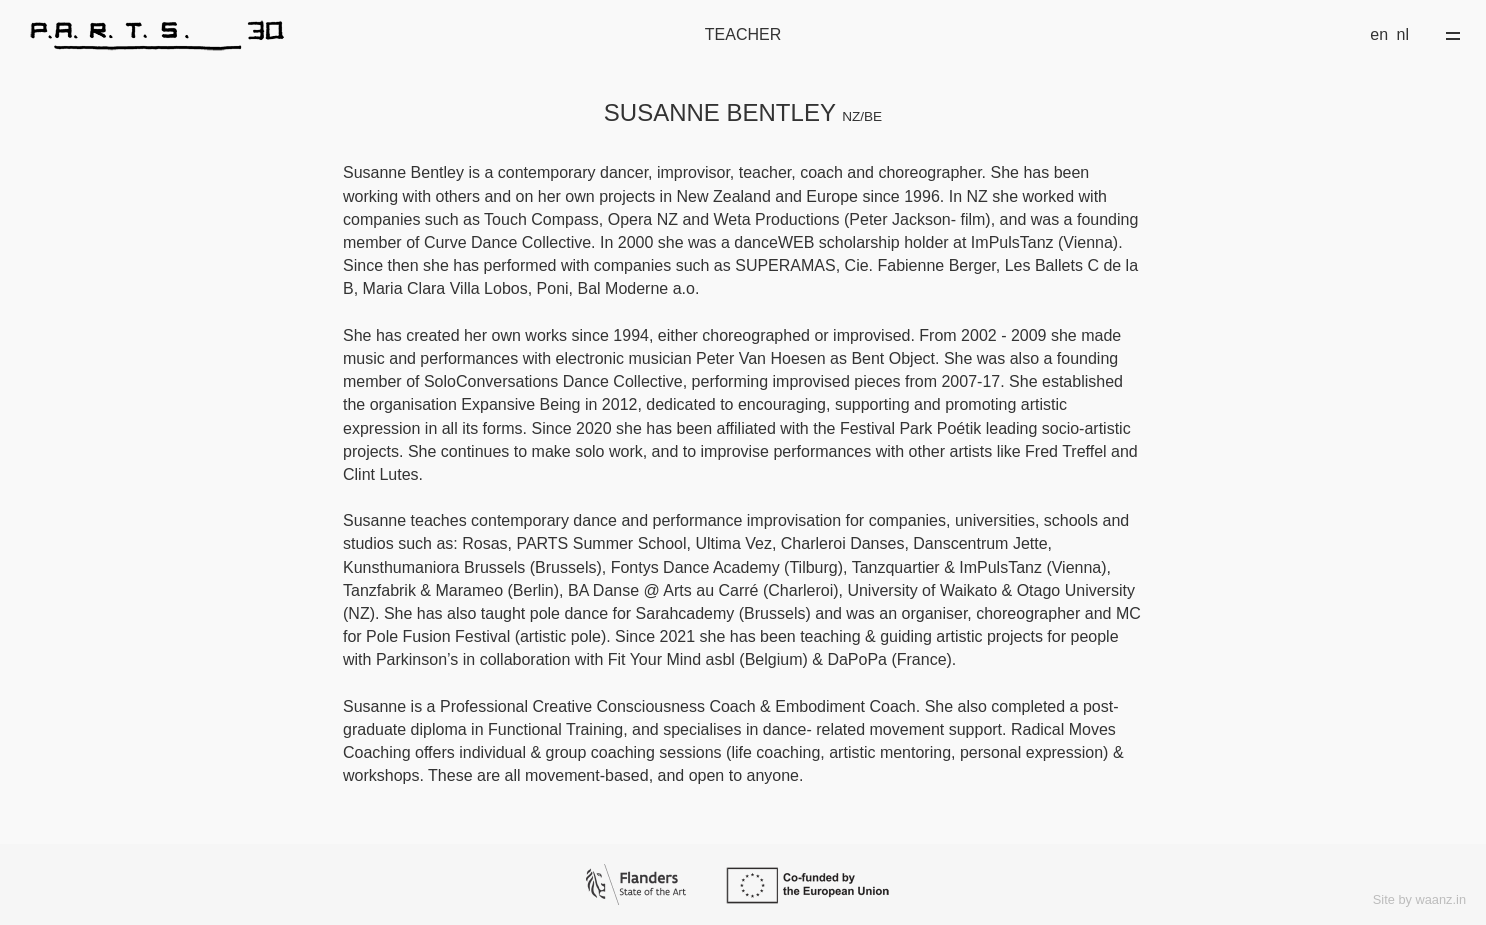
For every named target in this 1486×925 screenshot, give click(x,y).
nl (1403, 34)
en (1379, 34)
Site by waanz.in (1419, 899)
